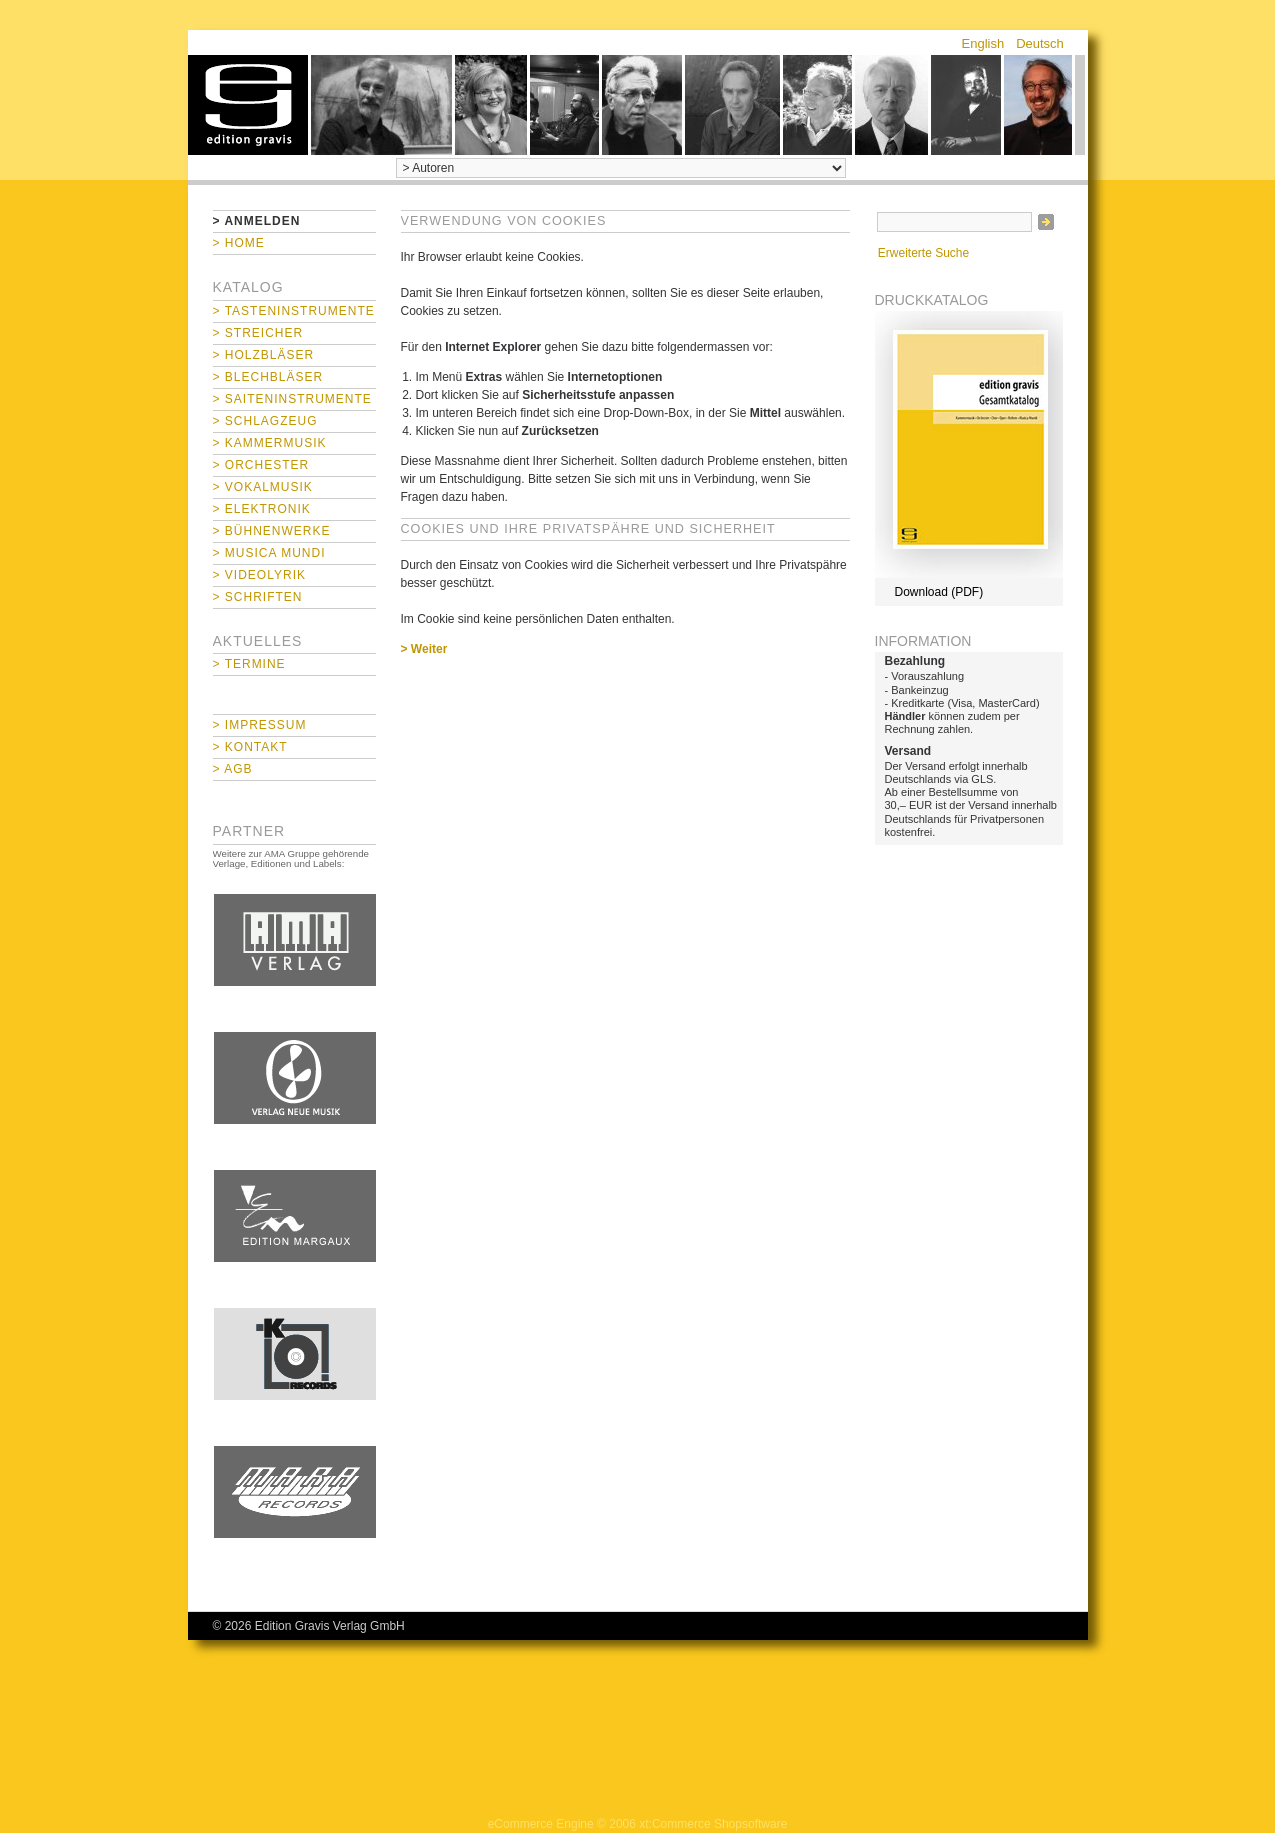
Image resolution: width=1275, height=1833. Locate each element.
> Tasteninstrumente (294, 311)
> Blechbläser (268, 377)
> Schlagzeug (265, 421)
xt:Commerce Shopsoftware (713, 1824)
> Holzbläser (264, 355)
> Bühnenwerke (272, 531)
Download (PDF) (939, 592)
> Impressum (260, 725)
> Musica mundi (269, 553)
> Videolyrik (259, 575)
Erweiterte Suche (923, 253)
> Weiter (424, 649)
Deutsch (1040, 43)
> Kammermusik (270, 443)
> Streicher (258, 333)
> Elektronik (262, 509)
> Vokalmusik (263, 487)
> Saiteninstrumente (292, 399)
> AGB (233, 769)
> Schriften (258, 597)
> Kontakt (250, 747)
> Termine (249, 664)
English (983, 43)
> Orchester (261, 465)
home (248, 105)
